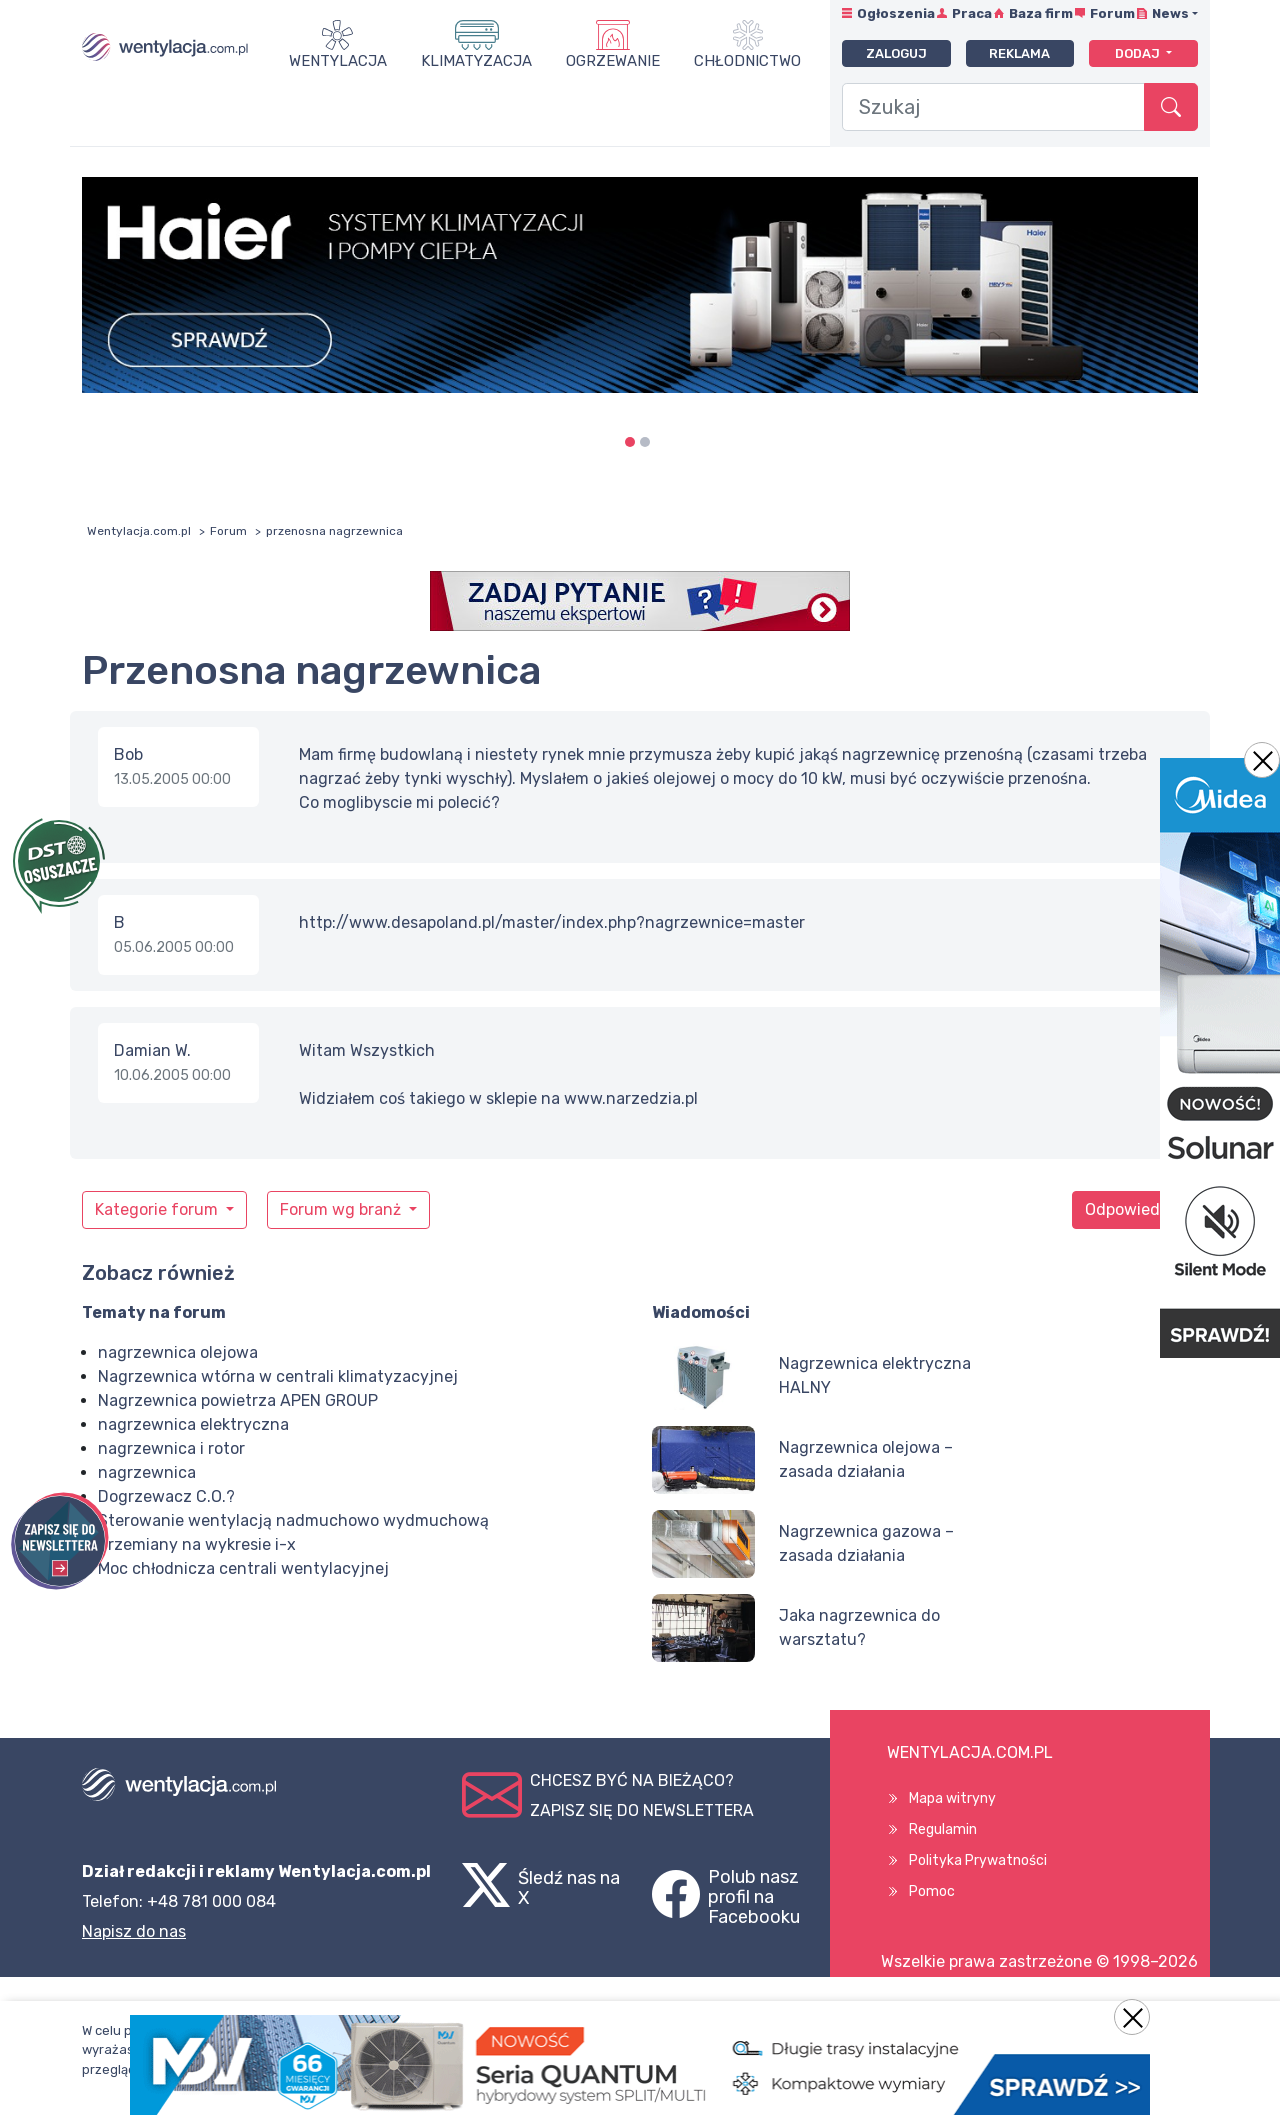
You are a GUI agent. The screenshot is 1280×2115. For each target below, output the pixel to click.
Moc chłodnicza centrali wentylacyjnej (243, 1568)
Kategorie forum (158, 1209)
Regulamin (943, 1829)
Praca (972, 13)
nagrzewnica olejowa (178, 1352)
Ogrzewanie (613, 61)
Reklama (1019, 53)
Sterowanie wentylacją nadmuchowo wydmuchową (293, 1520)
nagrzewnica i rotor (171, 1448)
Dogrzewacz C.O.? (166, 1496)
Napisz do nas (134, 1931)
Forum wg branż (342, 1209)
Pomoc (932, 1891)
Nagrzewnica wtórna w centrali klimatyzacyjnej (278, 1376)
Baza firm (1041, 13)
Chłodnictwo (747, 61)
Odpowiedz (1127, 1209)
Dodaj (1139, 53)
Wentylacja (338, 61)
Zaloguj (896, 53)
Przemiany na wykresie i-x (197, 1544)
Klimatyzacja (476, 61)
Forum (1112, 13)
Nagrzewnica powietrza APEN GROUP (238, 1400)
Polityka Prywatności (978, 1860)
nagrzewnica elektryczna (193, 1424)
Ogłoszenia (896, 13)
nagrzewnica (147, 1472)
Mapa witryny (952, 1798)
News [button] (1170, 13)
